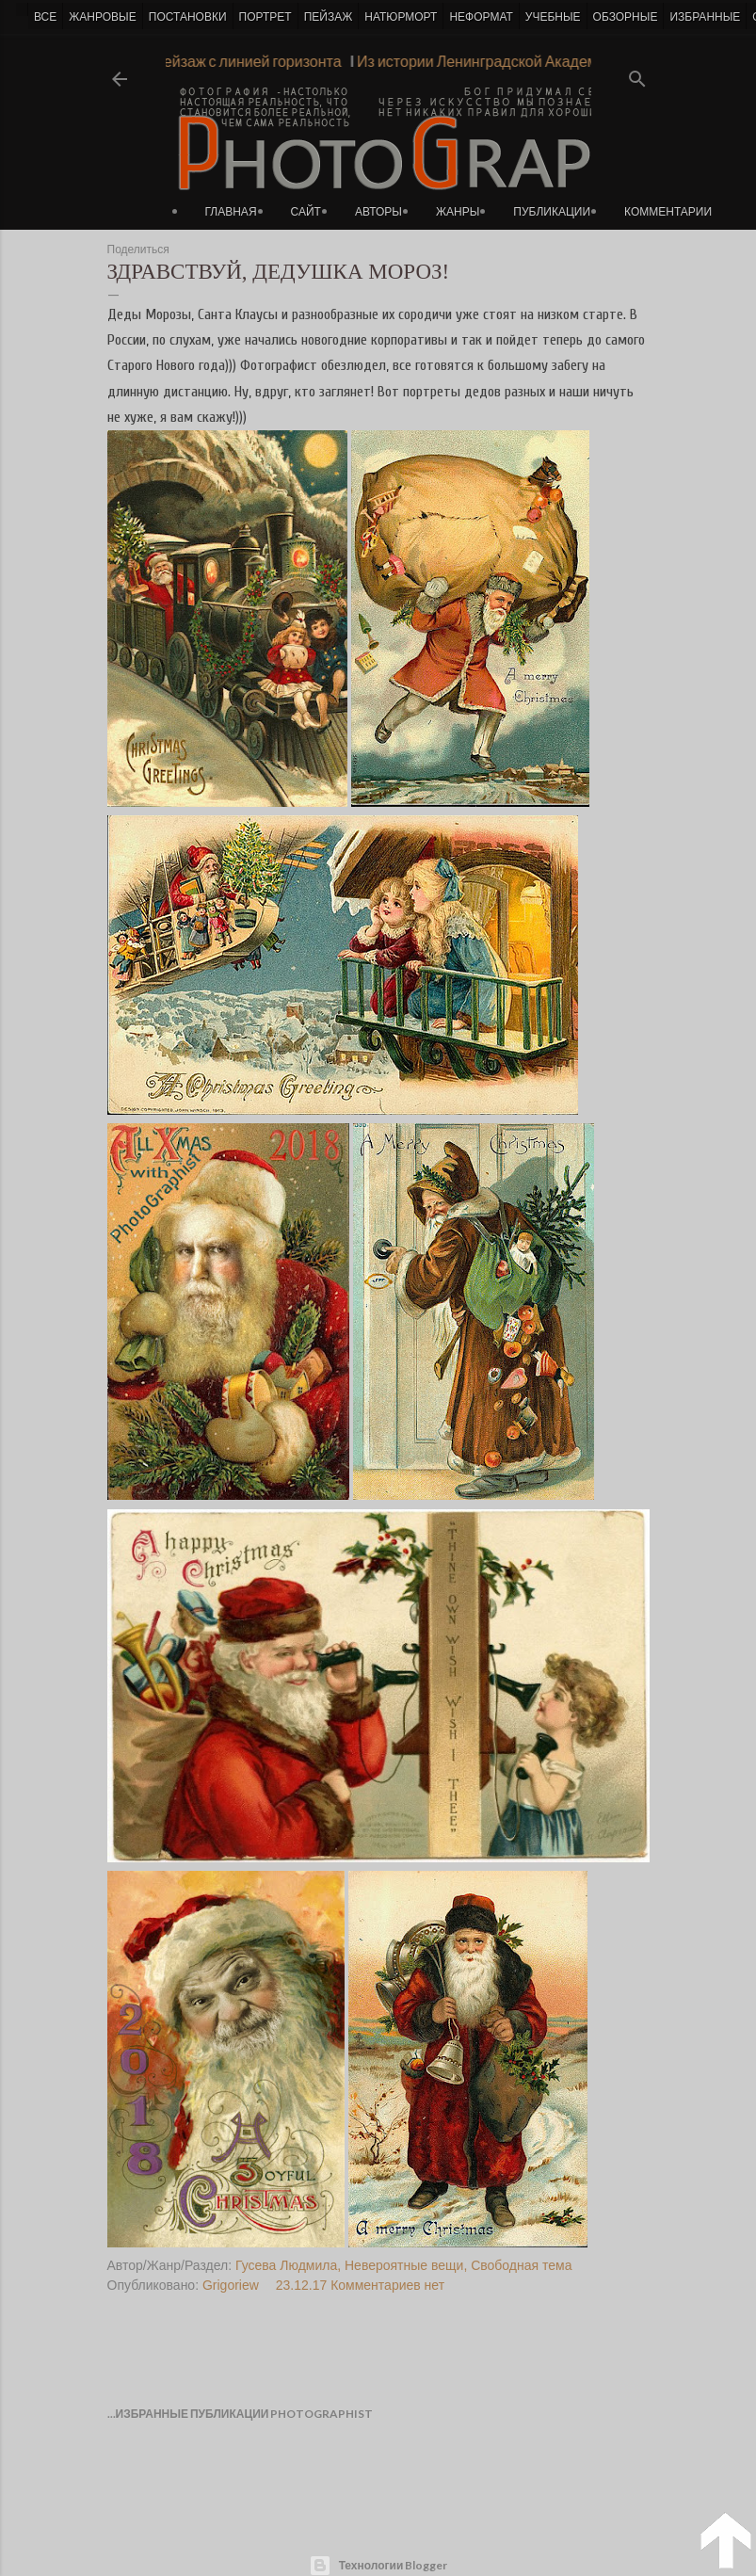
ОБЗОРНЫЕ (625, 17)
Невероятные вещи (404, 2265)
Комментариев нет (387, 2285)
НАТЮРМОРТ (400, 17)
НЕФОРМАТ (480, 17)
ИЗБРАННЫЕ (704, 17)
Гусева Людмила (286, 2265)
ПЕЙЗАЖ (328, 17)
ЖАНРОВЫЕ (102, 17)
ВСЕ (45, 17)
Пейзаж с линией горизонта (241, 61)
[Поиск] (637, 73)
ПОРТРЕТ (265, 17)
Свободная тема (521, 2265)
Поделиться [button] (138, 249)
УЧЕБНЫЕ (553, 17)
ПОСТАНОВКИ (188, 17)
